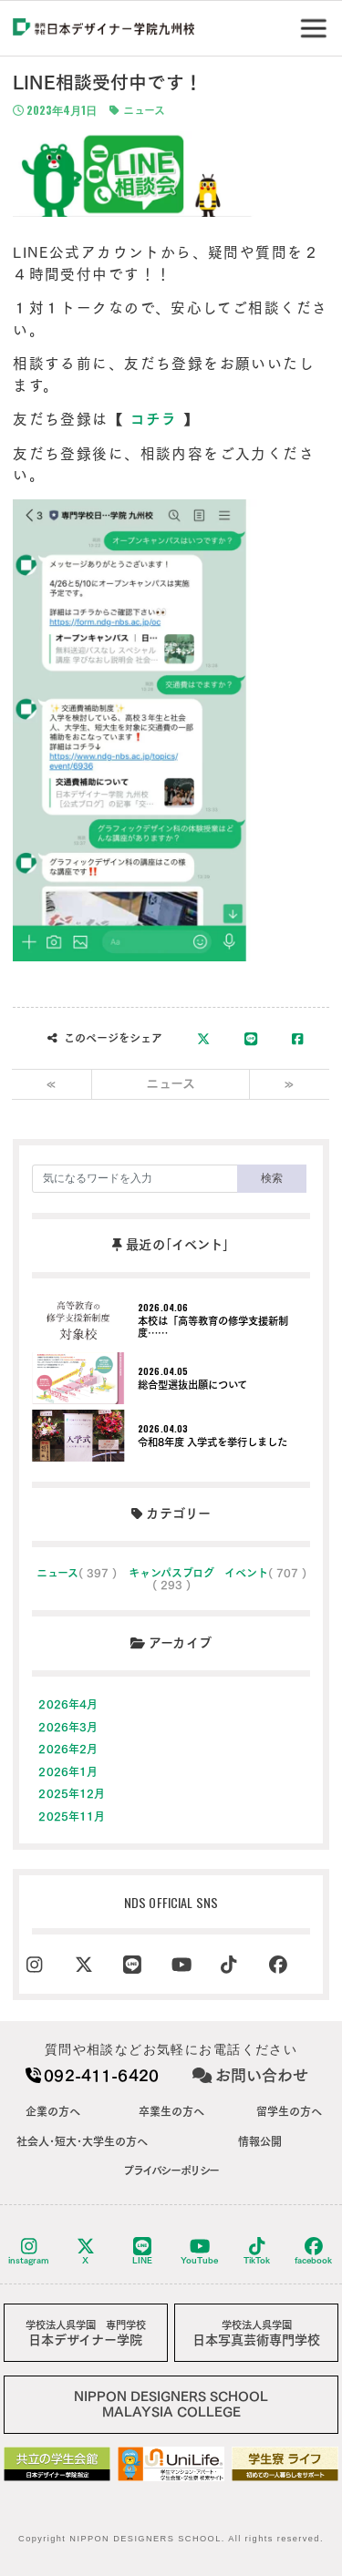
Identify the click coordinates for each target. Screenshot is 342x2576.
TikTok (257, 2250)
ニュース (137, 111)
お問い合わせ (250, 2075)
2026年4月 (68, 1704)
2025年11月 (71, 1816)
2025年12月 (71, 1793)
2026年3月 (68, 1726)
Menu (317, 21)
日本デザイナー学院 (86, 2333)
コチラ (154, 419)
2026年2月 (68, 1748)
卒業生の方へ (171, 2111)
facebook (313, 2250)
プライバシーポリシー (171, 2170)
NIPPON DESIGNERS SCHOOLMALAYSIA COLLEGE (171, 2404)
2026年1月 (68, 1771)
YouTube (199, 2250)
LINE (142, 2250)
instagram (28, 2250)
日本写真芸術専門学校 (256, 2333)
